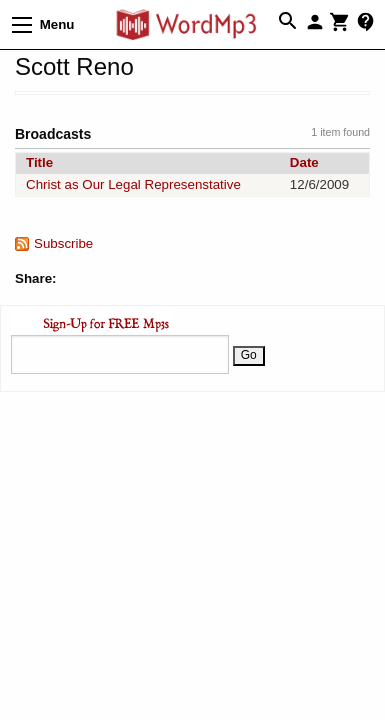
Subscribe (63, 243)
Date (304, 162)
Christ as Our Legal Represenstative (133, 184)
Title (39, 162)
